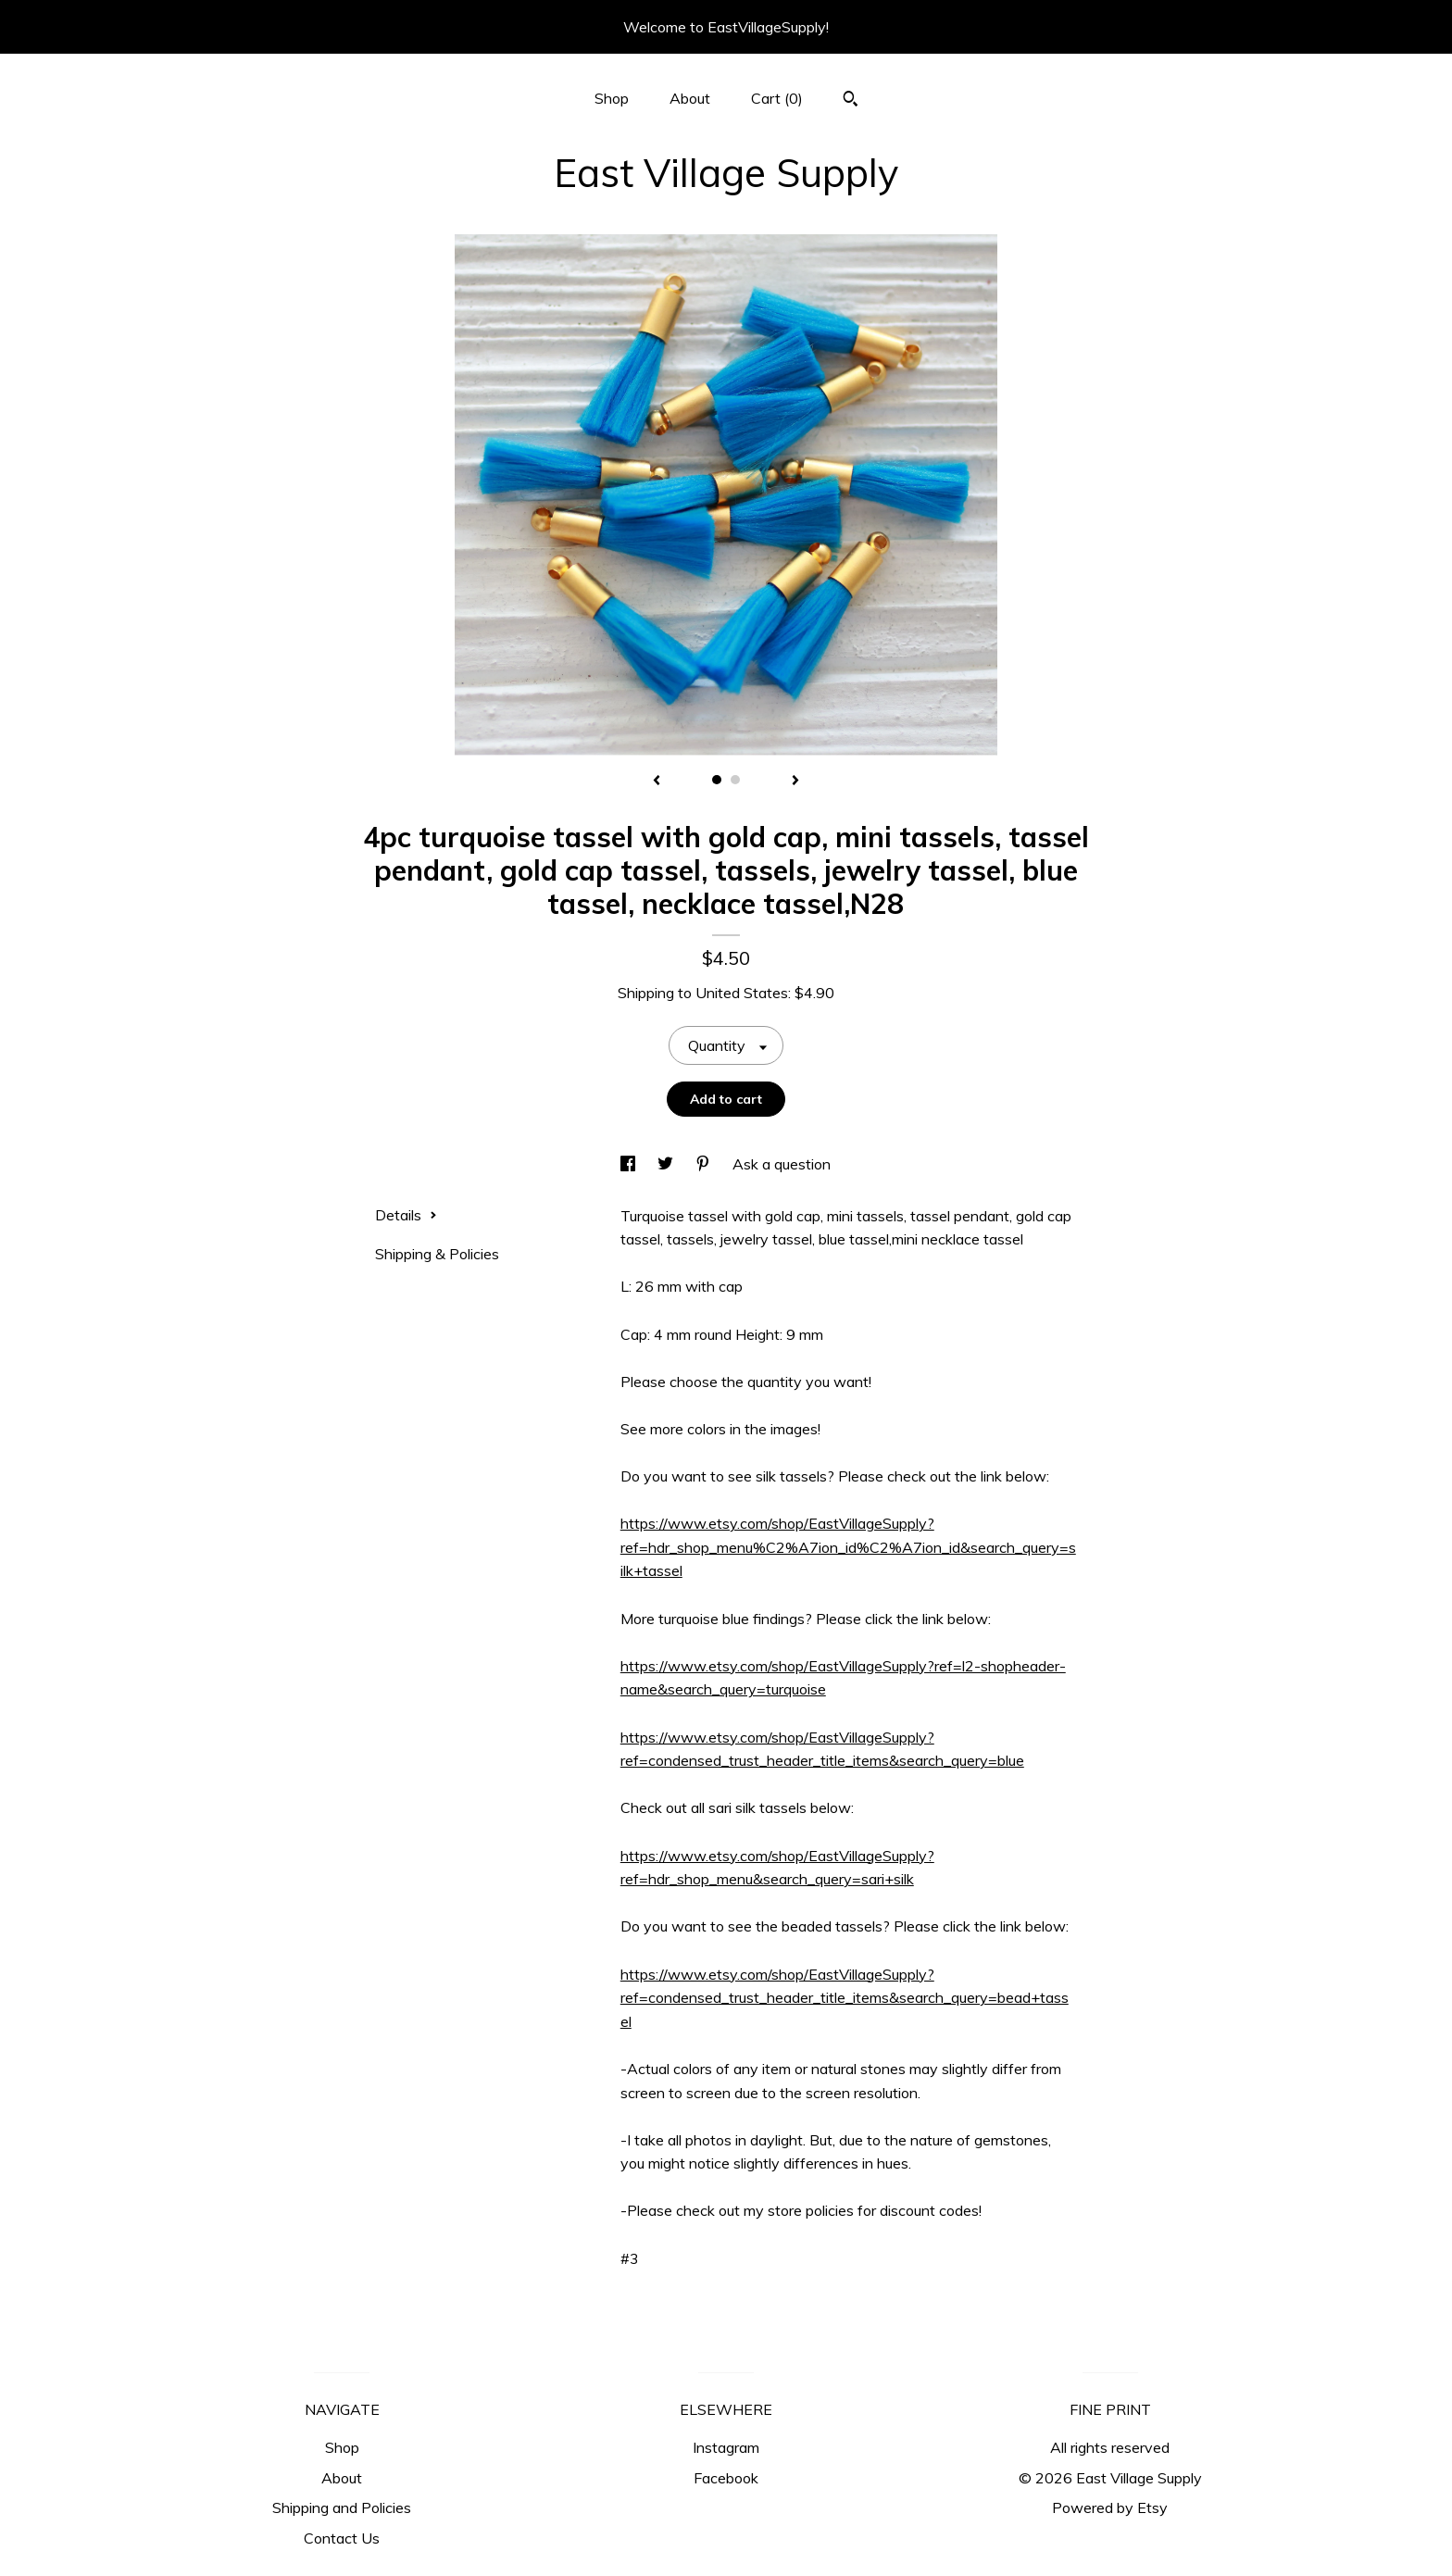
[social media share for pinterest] (704, 1164)
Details (406, 1215)
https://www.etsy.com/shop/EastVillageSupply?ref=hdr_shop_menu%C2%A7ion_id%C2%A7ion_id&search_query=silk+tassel (848, 1547)
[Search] (850, 101)
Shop (612, 98)
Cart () (777, 98)
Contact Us (342, 2538)
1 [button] (716, 779)
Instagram (726, 2447)
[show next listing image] (795, 781)
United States (741, 992)
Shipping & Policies (437, 1253)
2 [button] (735, 779)
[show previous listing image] (656, 781)
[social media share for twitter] (667, 1164)
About (690, 98)
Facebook (726, 2478)
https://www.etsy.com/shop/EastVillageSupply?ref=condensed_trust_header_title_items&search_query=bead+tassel (844, 1998)
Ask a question (781, 1164)
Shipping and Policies (341, 2507)
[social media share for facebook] (629, 1164)
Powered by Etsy (1110, 2507)
